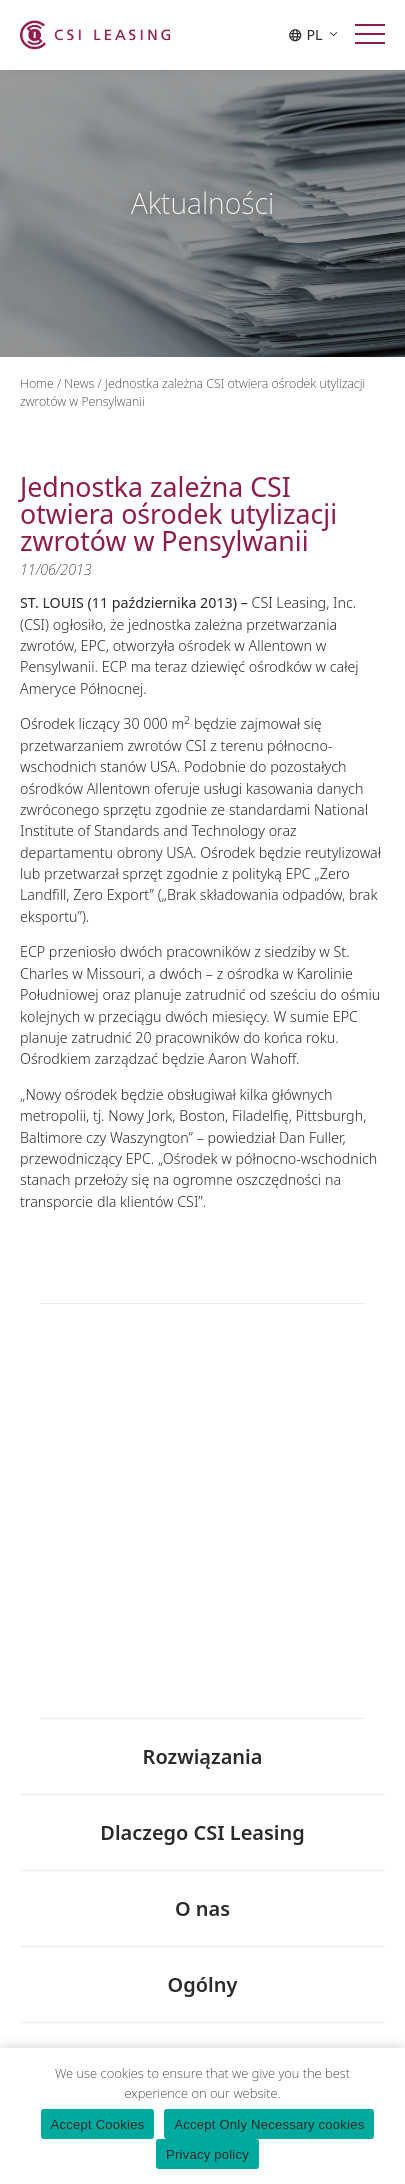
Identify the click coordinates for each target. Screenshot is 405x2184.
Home (37, 383)
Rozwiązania (203, 1758)
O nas (202, 1909)
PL (313, 34)
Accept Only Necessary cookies (269, 2124)
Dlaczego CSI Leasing (202, 1833)
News (79, 383)
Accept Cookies (98, 2124)
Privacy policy (207, 2154)
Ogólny (203, 1985)
